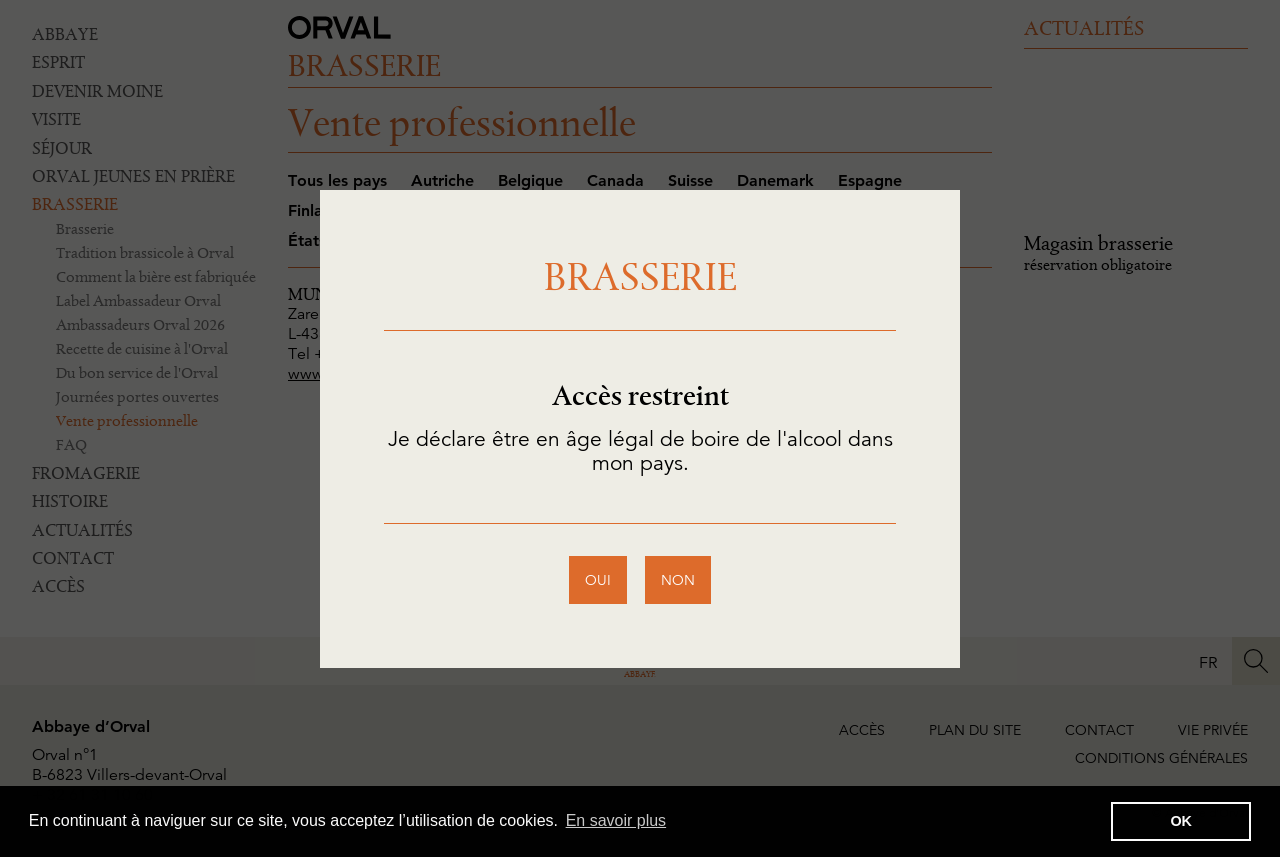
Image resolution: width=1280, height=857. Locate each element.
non (678, 580)
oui (598, 580)
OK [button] (1181, 821)
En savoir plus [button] (616, 820)
